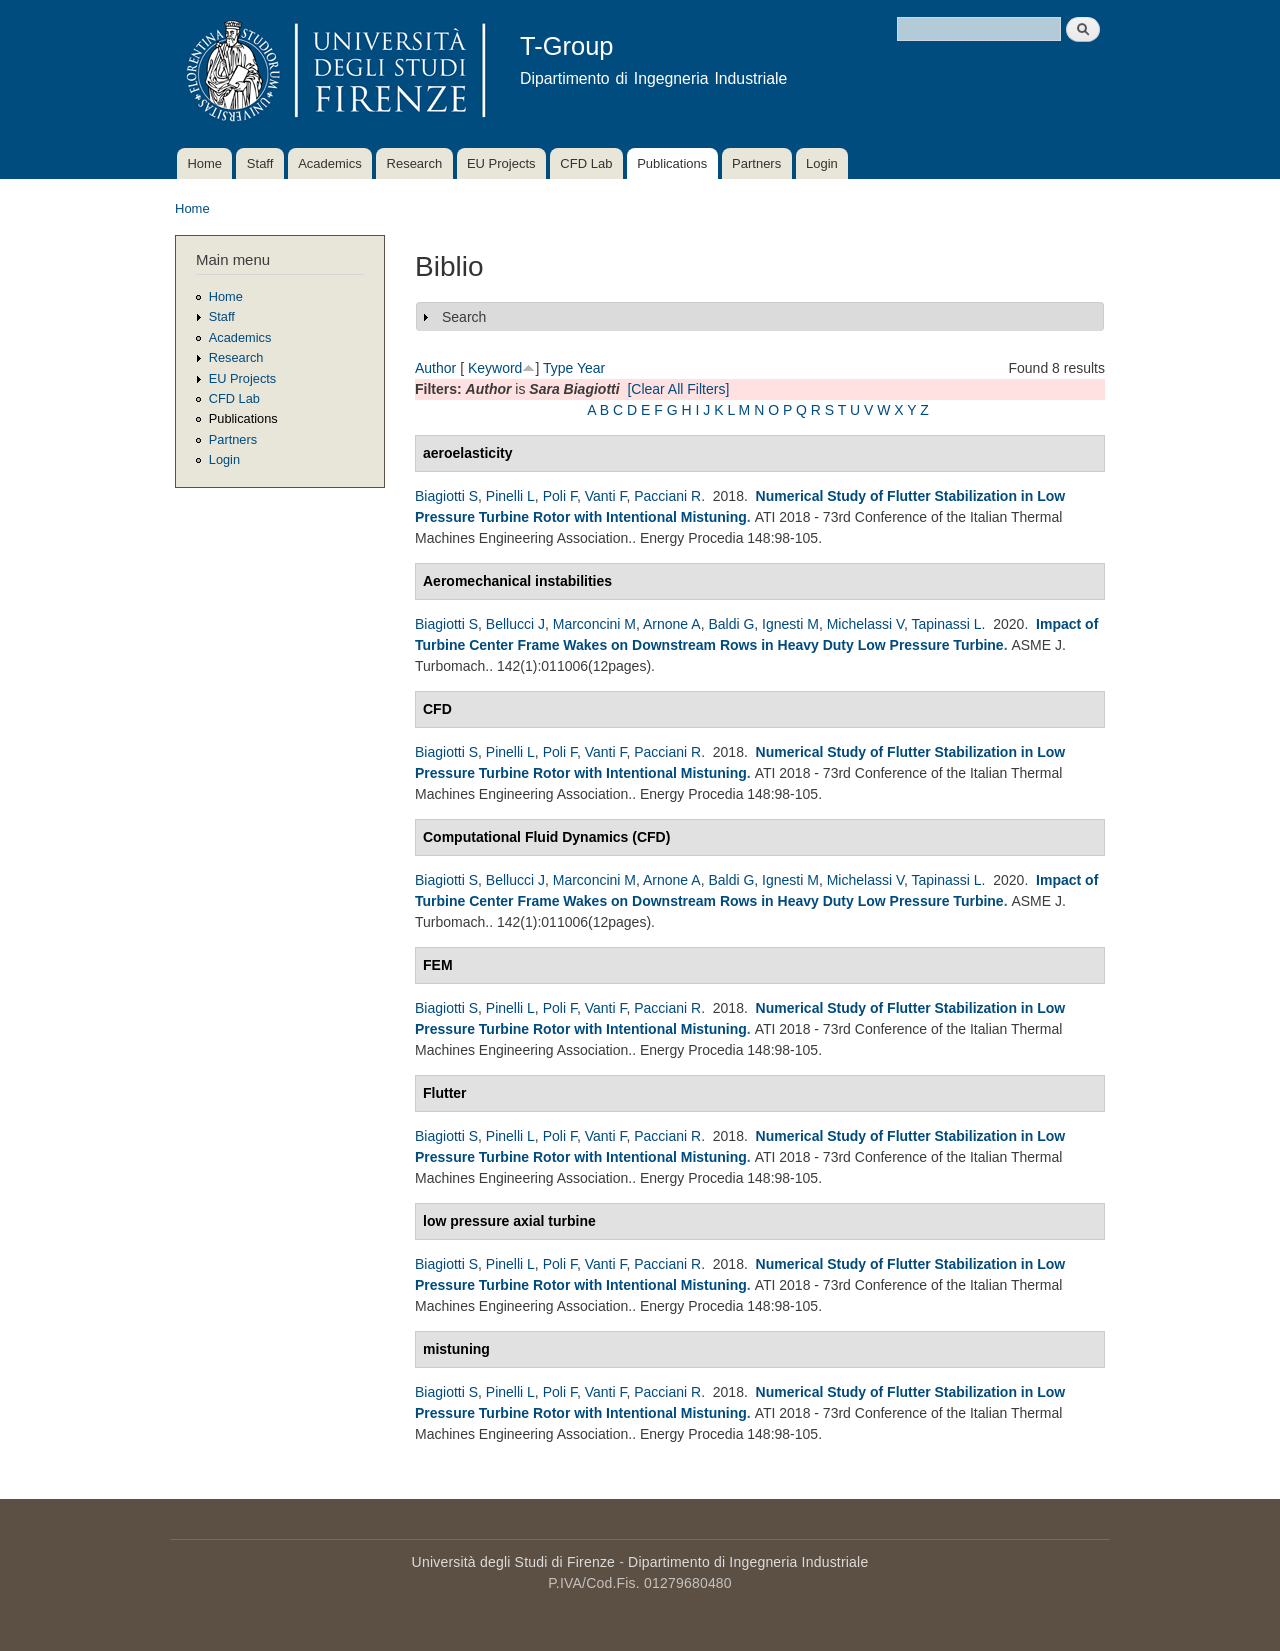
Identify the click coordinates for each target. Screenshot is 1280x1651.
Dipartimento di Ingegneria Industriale (748, 1562)
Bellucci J (515, 624)
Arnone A (672, 624)
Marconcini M (594, 624)
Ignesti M (790, 624)
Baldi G (731, 624)
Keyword (495, 368)
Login (822, 163)
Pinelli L (510, 496)
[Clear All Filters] (678, 389)
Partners (756, 163)
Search (464, 317)
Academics (330, 163)
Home (204, 163)
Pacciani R (667, 496)
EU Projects (501, 163)
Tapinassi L (947, 624)
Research (415, 163)
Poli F (560, 496)
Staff (260, 163)
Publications (672, 163)
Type (558, 368)
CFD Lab (586, 163)
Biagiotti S (446, 496)
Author (435, 368)
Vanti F (606, 496)
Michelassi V (865, 624)
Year (591, 368)
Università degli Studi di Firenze (513, 1562)
